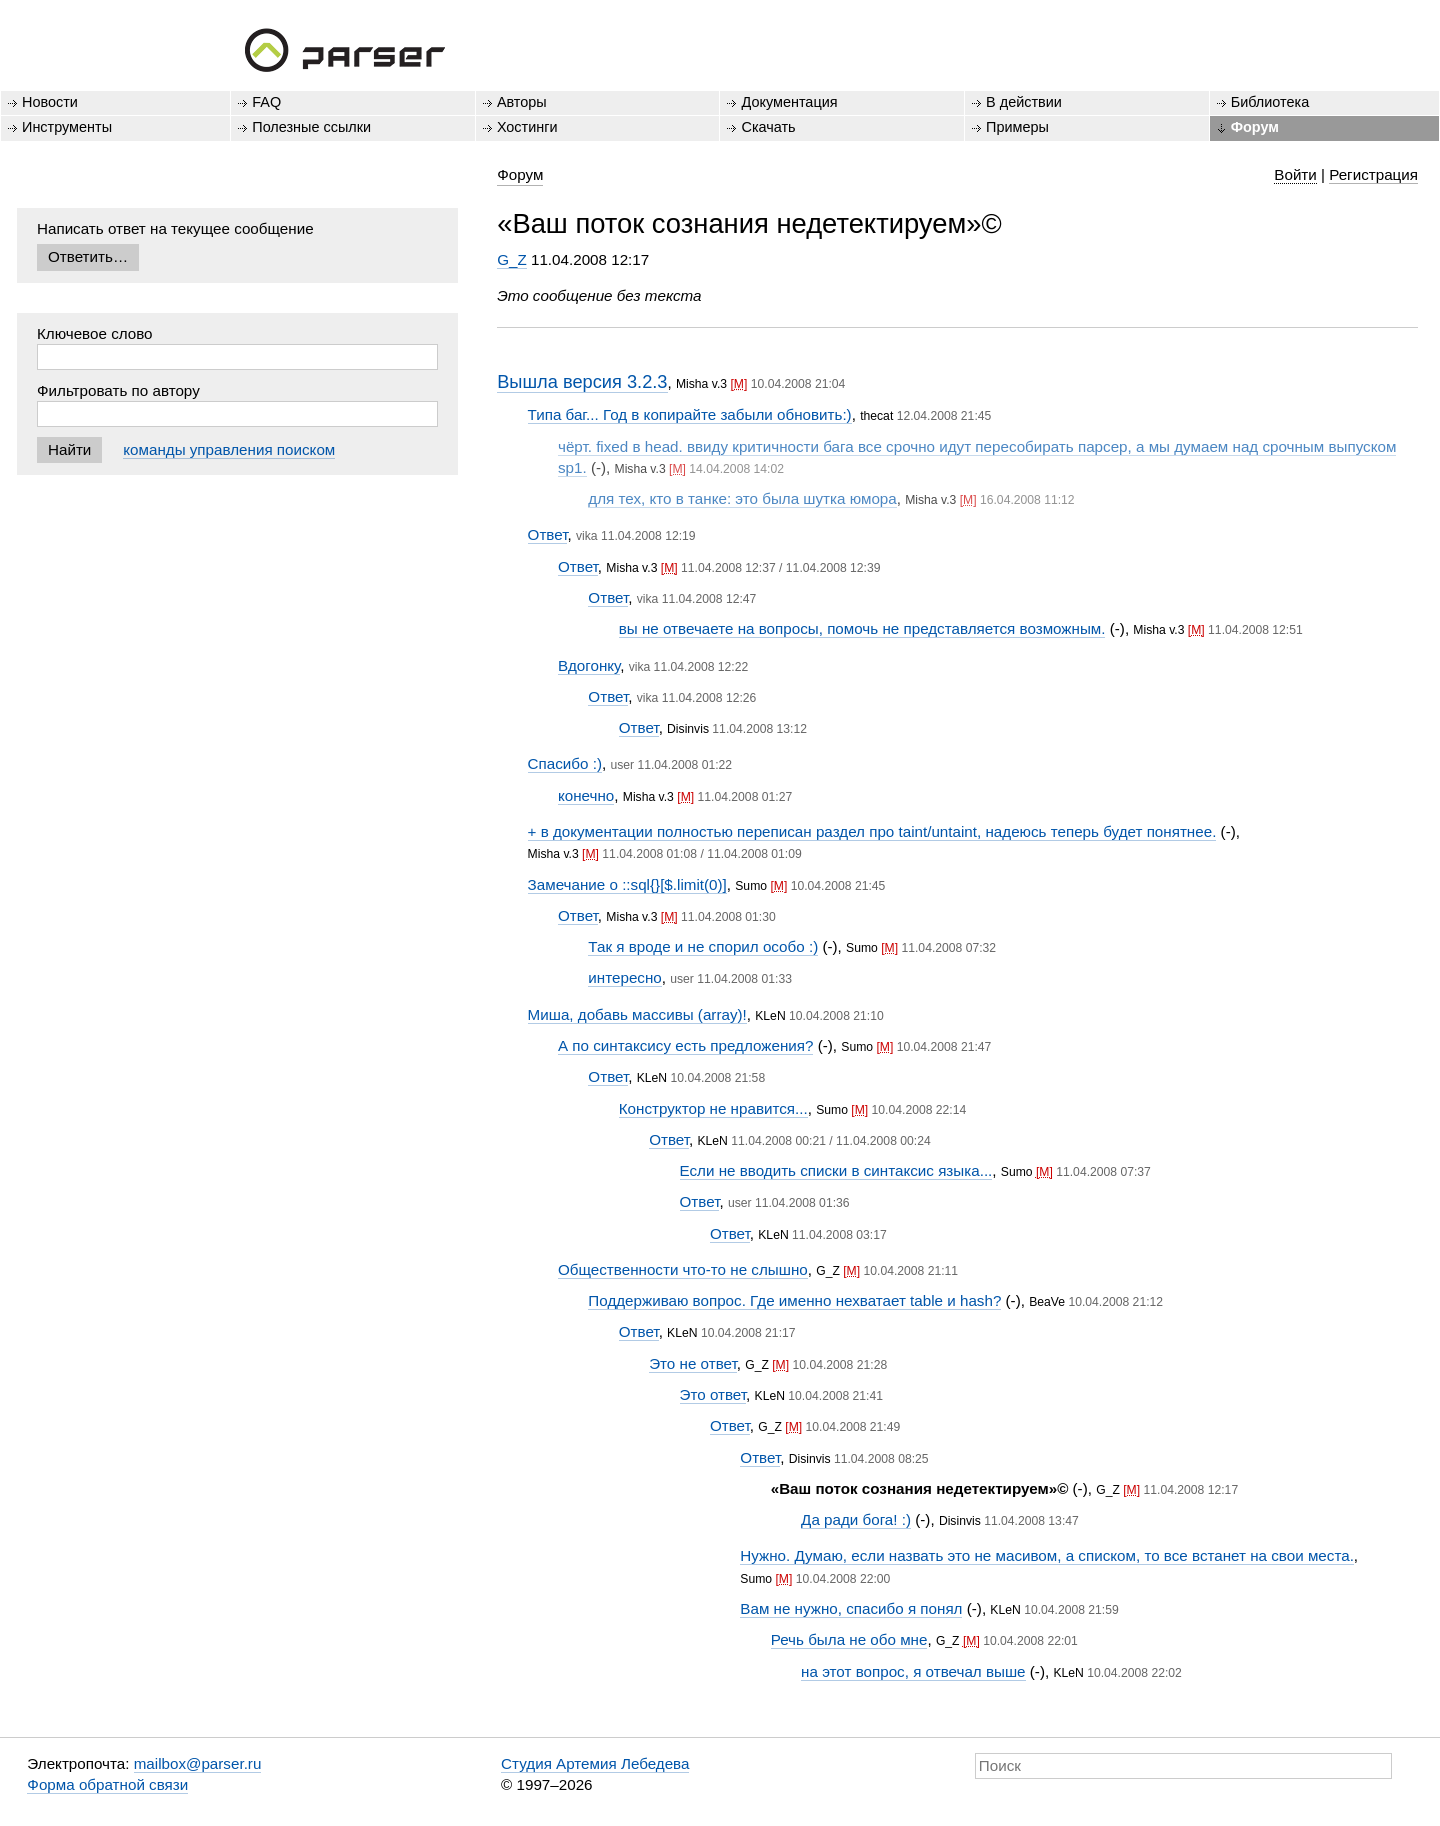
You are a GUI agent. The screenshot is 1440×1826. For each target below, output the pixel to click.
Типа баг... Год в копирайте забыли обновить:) (690, 414)
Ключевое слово (95, 333)
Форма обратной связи (107, 1784)
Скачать (768, 127)
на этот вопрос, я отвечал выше (913, 1671)
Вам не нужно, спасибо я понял (851, 1608)
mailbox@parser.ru (198, 1763)
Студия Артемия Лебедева (595, 1763)
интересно (624, 977)
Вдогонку (589, 665)
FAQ (266, 102)
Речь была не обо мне (849, 1639)
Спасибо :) (565, 763)
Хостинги (527, 127)
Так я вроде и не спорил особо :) (703, 946)
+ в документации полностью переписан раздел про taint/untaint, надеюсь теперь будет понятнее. (872, 831)
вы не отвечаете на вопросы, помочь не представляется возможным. (862, 628)
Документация (789, 102)
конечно (586, 795)
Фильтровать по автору (118, 390)
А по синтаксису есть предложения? (685, 1045)
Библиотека (1270, 102)
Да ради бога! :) (856, 1519)
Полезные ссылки (311, 127)
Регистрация (1373, 174)
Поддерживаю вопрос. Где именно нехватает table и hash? (794, 1300)
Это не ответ (693, 1363)
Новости (50, 102)
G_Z (512, 259)
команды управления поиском (229, 449)
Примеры (1017, 127)
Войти (1295, 174)
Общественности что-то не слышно (683, 1269)
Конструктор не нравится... (713, 1108)
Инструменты (67, 127)
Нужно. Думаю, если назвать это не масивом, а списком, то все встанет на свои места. (1047, 1555)
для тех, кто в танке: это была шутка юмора (742, 498)
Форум (1255, 127)
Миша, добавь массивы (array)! (637, 1014)
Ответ (548, 534)
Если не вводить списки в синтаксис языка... (836, 1170)
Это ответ (713, 1394)
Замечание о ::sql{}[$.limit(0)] (627, 884)
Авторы (522, 102)
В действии (1024, 102)
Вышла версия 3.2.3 (582, 381)
